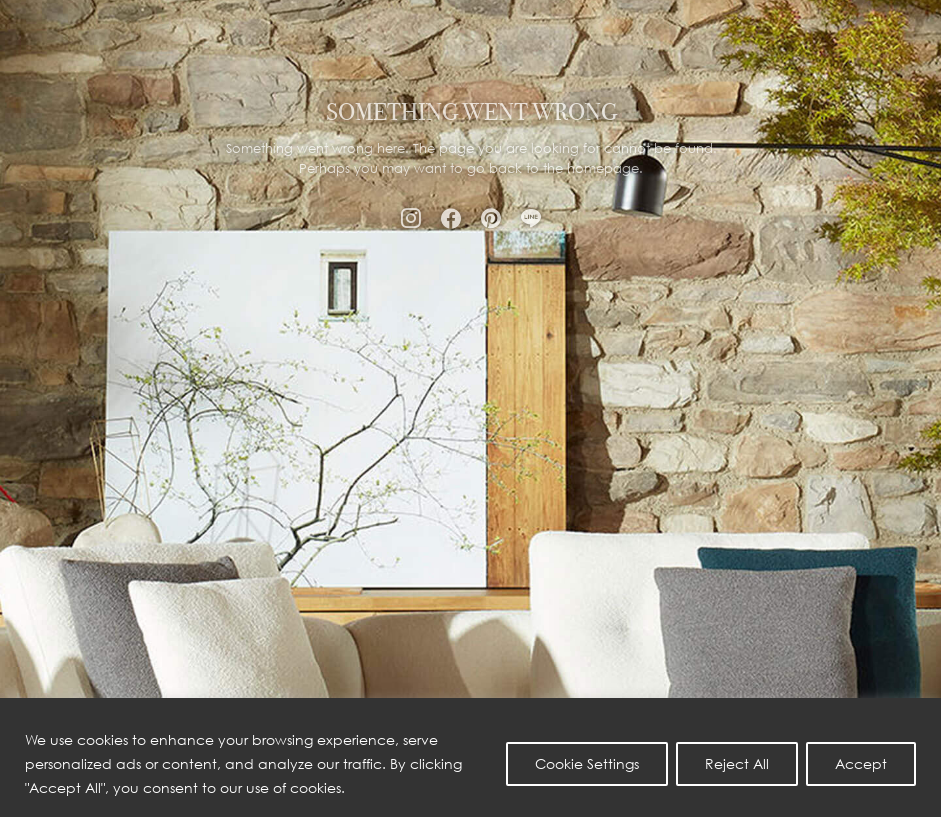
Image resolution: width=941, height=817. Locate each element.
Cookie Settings (587, 763)
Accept (861, 763)
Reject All (737, 763)
